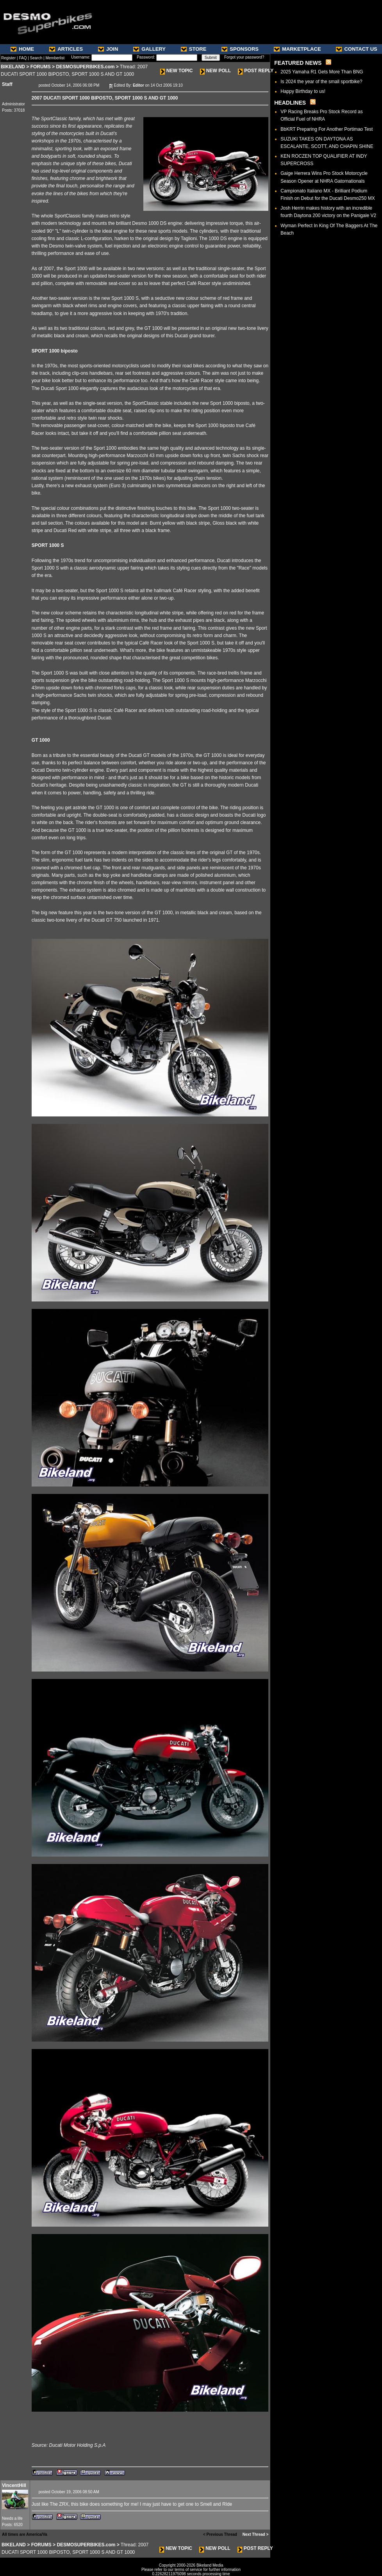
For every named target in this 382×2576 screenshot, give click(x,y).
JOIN (108, 49)
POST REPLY (255, 70)
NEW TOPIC (176, 70)
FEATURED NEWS (297, 63)
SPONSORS (240, 49)
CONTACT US (356, 49)
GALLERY (149, 49)
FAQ (23, 58)
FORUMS (40, 66)
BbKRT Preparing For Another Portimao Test (326, 129)
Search (36, 58)
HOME (22, 49)
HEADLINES (290, 103)
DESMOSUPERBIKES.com (85, 66)
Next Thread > (255, 2534)
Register (8, 58)
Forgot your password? (244, 57)
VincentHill (14, 2485)
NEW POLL (215, 70)
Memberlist (54, 58)
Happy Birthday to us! (302, 91)
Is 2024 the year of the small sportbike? (321, 81)
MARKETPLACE (297, 49)
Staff (7, 84)
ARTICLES (66, 49)
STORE (194, 49)
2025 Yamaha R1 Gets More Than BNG (321, 72)
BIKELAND (13, 66)
